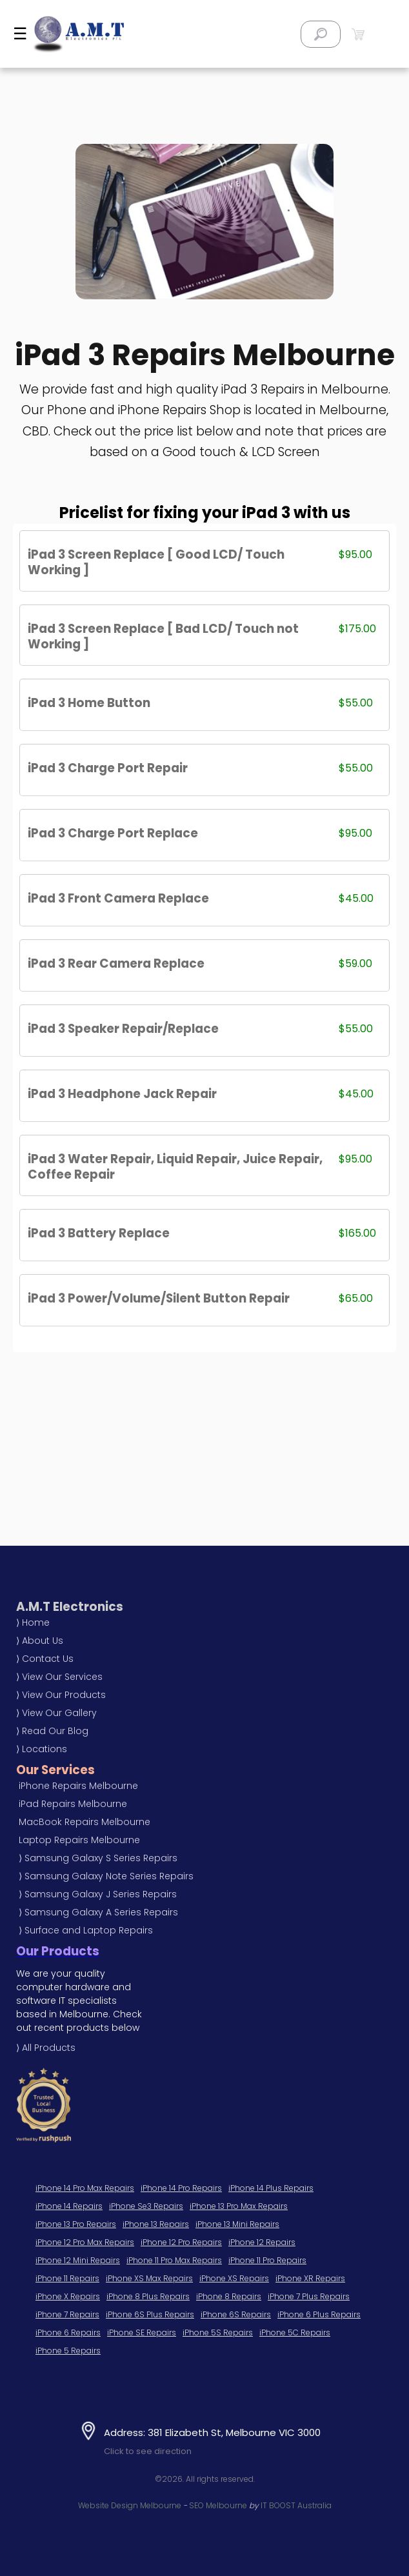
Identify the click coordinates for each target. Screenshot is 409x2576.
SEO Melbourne (218, 2505)
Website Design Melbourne (129, 2505)
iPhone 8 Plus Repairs (148, 2296)
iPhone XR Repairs (310, 2278)
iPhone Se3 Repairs (146, 2206)
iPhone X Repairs (67, 2296)
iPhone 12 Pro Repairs (181, 2242)
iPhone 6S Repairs (236, 2314)
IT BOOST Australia (296, 2505)
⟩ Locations (41, 1748)
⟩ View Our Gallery (56, 1712)
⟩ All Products (45, 2047)
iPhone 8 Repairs (228, 2296)
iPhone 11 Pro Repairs (267, 2260)
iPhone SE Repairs (141, 2332)
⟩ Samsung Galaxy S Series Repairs (98, 1858)
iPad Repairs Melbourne (73, 1803)
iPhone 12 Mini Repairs (77, 2260)
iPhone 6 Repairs (68, 2332)
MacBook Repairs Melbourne (84, 1821)
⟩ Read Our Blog (52, 1730)
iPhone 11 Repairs (67, 2278)
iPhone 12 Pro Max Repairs (84, 2242)
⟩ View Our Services (59, 1676)
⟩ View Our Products (61, 1694)
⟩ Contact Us (45, 1658)
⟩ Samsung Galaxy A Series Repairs (98, 1912)
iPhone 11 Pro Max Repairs (174, 2260)
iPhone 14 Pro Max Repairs (84, 2187)
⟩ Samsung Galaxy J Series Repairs (98, 1894)
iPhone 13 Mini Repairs (237, 2224)
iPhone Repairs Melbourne (78, 1785)
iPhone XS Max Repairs (149, 2278)
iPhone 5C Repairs (294, 2332)
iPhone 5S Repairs (218, 2332)
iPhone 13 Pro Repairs (75, 2224)
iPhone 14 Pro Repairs (181, 2187)
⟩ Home (33, 1622)
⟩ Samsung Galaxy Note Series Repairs (106, 1876)
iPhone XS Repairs (234, 2278)
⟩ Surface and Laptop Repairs (86, 1930)
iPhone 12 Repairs (261, 2242)
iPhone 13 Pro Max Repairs (239, 2206)
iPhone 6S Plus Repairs (150, 2314)
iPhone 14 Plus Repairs (271, 2187)
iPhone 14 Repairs (69, 2206)
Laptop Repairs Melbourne (79, 1839)
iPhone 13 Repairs (156, 2224)
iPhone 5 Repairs (68, 2350)
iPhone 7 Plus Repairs (309, 2296)
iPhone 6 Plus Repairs (319, 2314)
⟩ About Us (39, 1640)
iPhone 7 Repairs (67, 2314)
